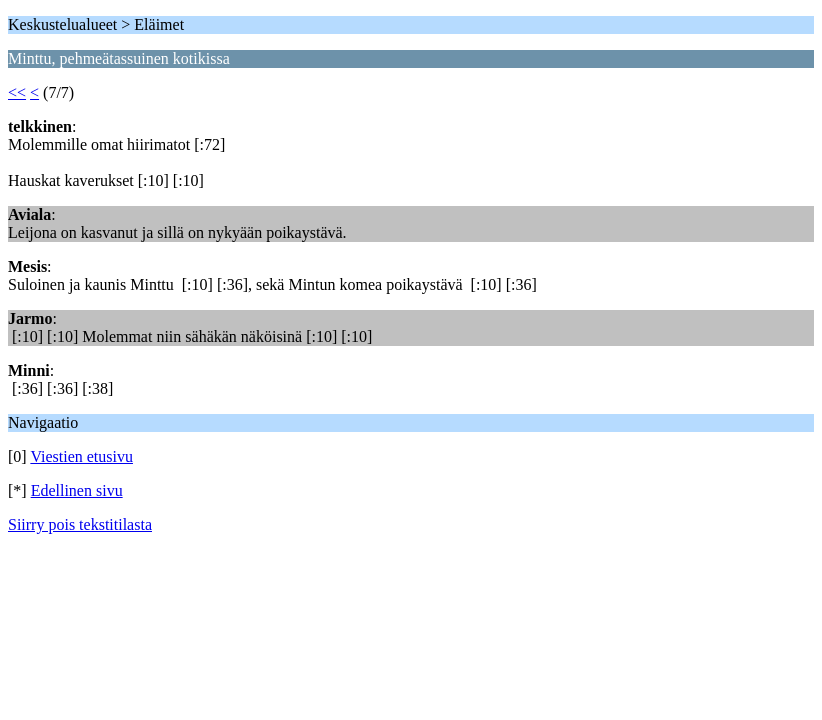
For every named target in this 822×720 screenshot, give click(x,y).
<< (17, 92)
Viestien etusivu (81, 456)
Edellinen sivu (77, 490)
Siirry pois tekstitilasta (80, 524)
